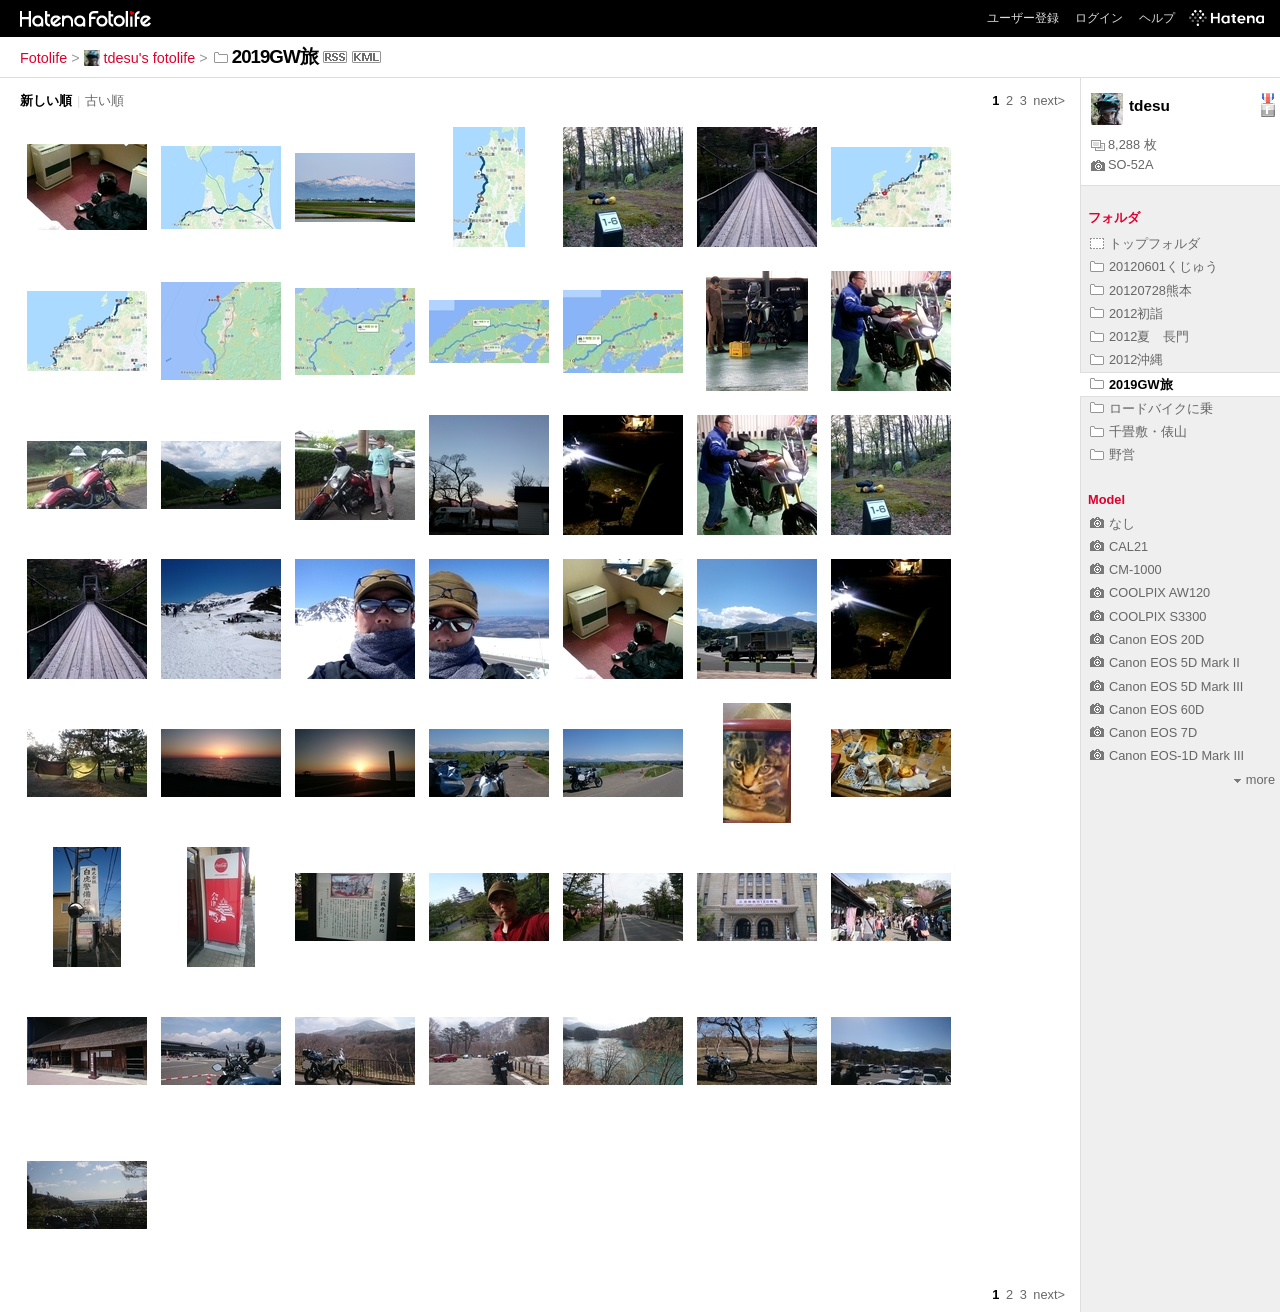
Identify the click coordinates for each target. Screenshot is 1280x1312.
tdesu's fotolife (140, 58)
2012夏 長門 (1139, 336)
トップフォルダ (1145, 243)
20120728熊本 (1141, 290)
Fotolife (43, 58)
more (1254, 779)
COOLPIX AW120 (1150, 592)
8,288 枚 (1124, 144)
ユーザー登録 (1023, 18)
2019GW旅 (1131, 384)
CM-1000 (1126, 569)
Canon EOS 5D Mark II (1165, 662)
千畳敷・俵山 (1138, 431)
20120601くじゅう (1154, 266)
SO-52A (1122, 164)
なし (1112, 523)
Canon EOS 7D (1143, 732)
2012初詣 (1126, 313)
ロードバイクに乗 (1151, 408)
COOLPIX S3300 (1148, 616)
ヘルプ (1157, 18)
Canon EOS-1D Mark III (1167, 755)
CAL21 (1119, 546)
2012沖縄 (1126, 359)
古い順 (104, 100)
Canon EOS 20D (1147, 639)
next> (1049, 100)
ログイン (1099, 18)
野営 (1112, 454)
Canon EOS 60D (1147, 709)
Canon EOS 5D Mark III (1166, 686)
